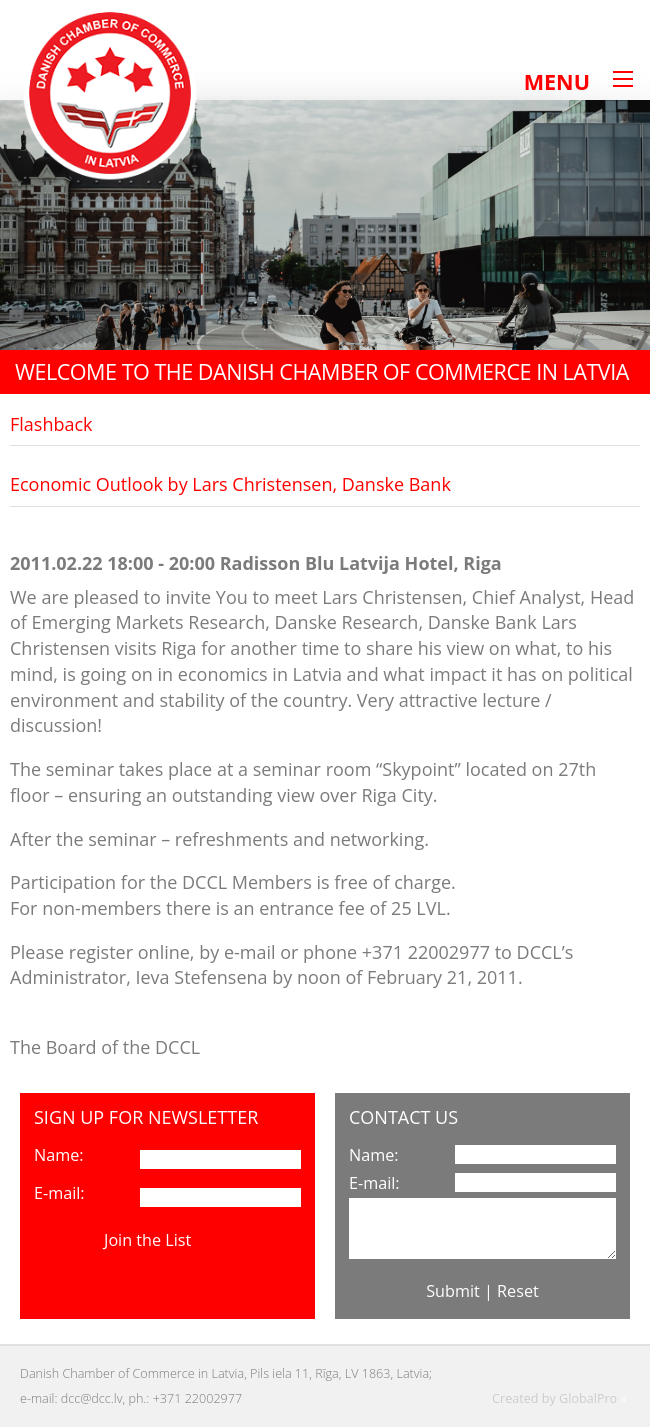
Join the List (147, 1240)
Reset (518, 1291)
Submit (453, 1291)
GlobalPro (588, 1398)
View (213, 1240)
